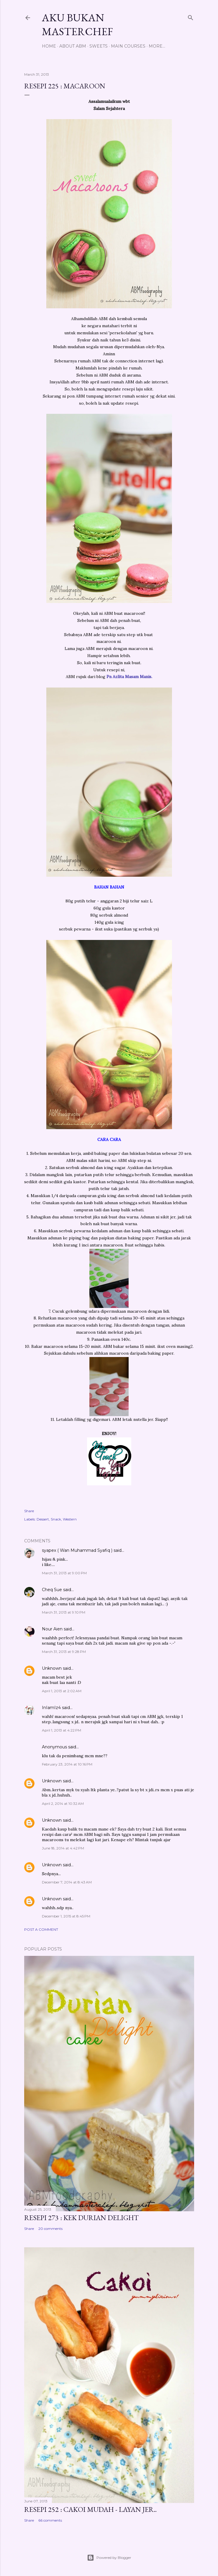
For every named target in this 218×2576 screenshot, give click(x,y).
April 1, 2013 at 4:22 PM (61, 1730)
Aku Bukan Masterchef (77, 24)
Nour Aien (52, 1629)
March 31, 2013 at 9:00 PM (64, 1573)
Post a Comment (41, 1929)
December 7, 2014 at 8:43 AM (67, 1882)
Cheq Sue (52, 1589)
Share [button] (29, 1511)
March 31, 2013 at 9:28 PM (64, 1651)
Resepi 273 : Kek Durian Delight (81, 2217)
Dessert (43, 1519)
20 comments (50, 2228)
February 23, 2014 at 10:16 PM (67, 1764)
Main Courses (128, 46)
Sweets (98, 46)
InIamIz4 (51, 1707)
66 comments (50, 2520)
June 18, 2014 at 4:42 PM (63, 1848)
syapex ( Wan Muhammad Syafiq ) (77, 1550)
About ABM (72, 46)
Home (49, 46)
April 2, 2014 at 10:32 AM (63, 1803)
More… (157, 46)
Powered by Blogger (109, 2557)
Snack (56, 1519)
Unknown (52, 1668)
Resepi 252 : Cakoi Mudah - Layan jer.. (90, 2509)
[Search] (190, 16)
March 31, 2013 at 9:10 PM (63, 1612)
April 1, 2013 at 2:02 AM (61, 1691)
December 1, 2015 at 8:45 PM (66, 1916)
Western (70, 1519)
